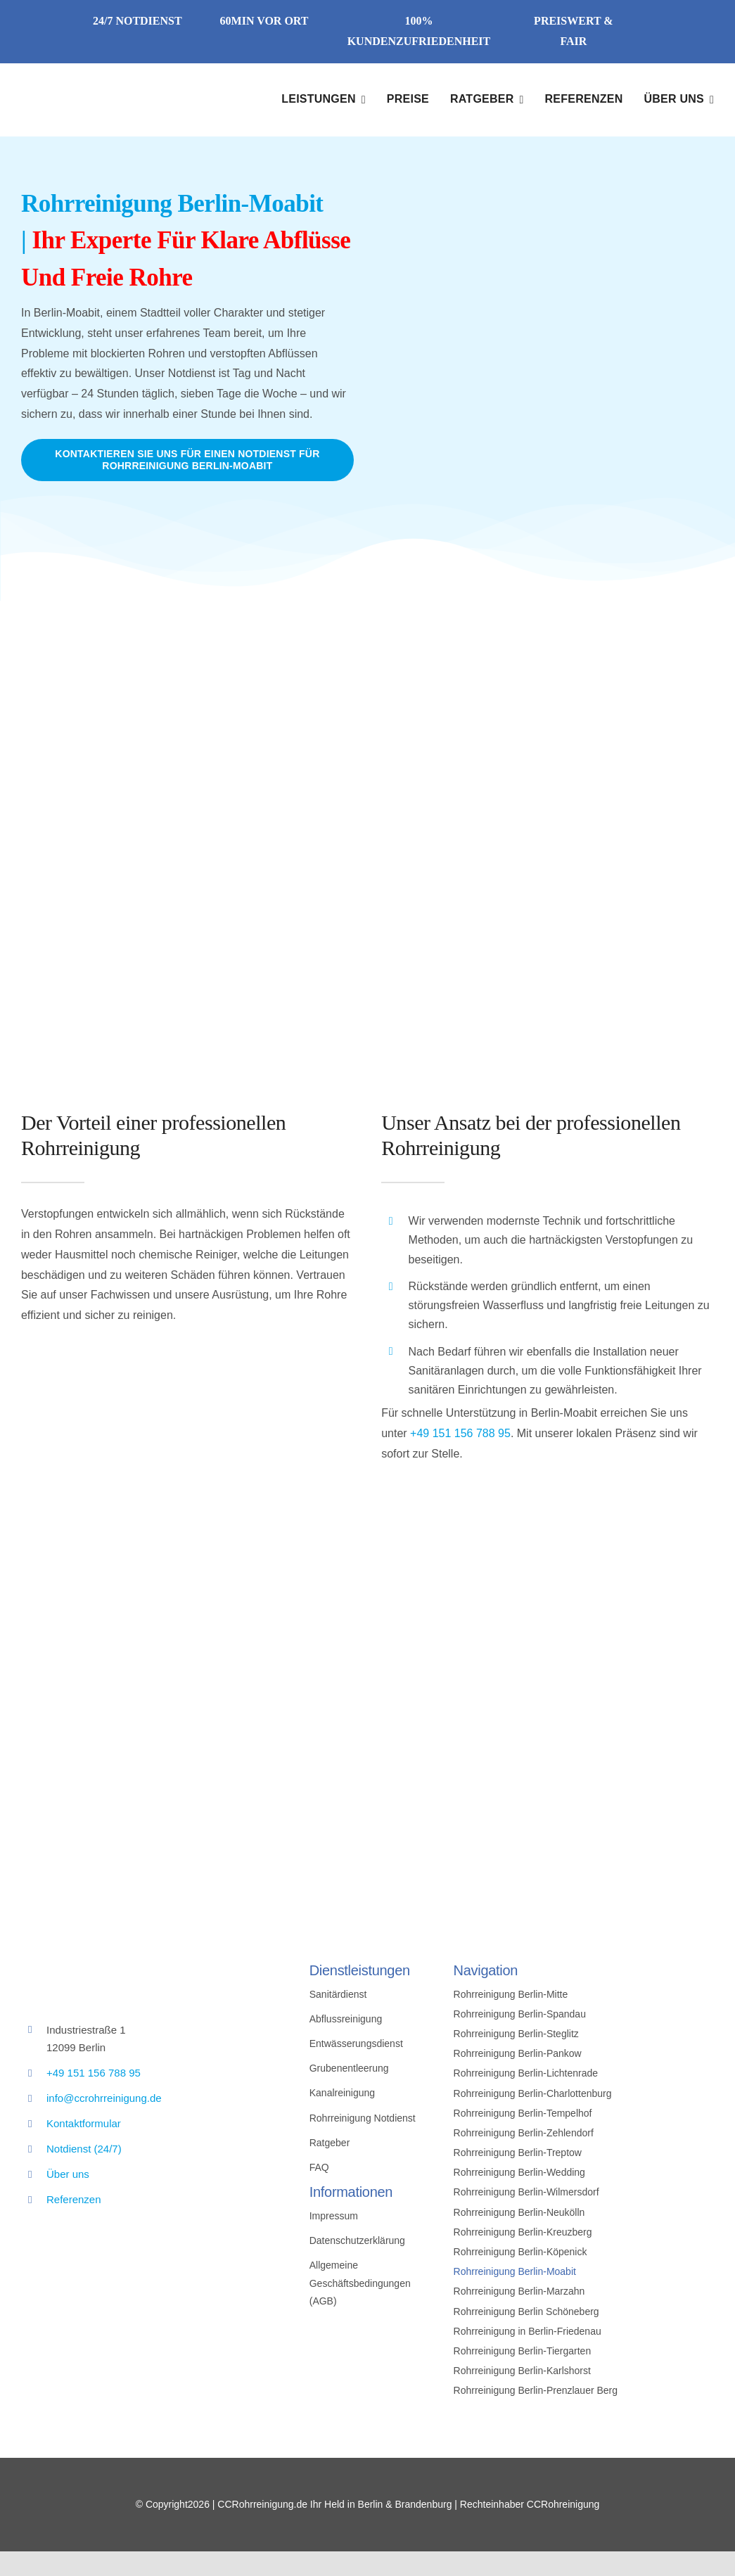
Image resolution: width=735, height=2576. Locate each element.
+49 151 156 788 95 (460, 1433)
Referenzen (73, 2199)
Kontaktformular (83, 2123)
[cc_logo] (126, 1960)
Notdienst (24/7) (84, 2149)
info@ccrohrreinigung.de (104, 2098)
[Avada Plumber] (105, 87)
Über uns (67, 2174)
